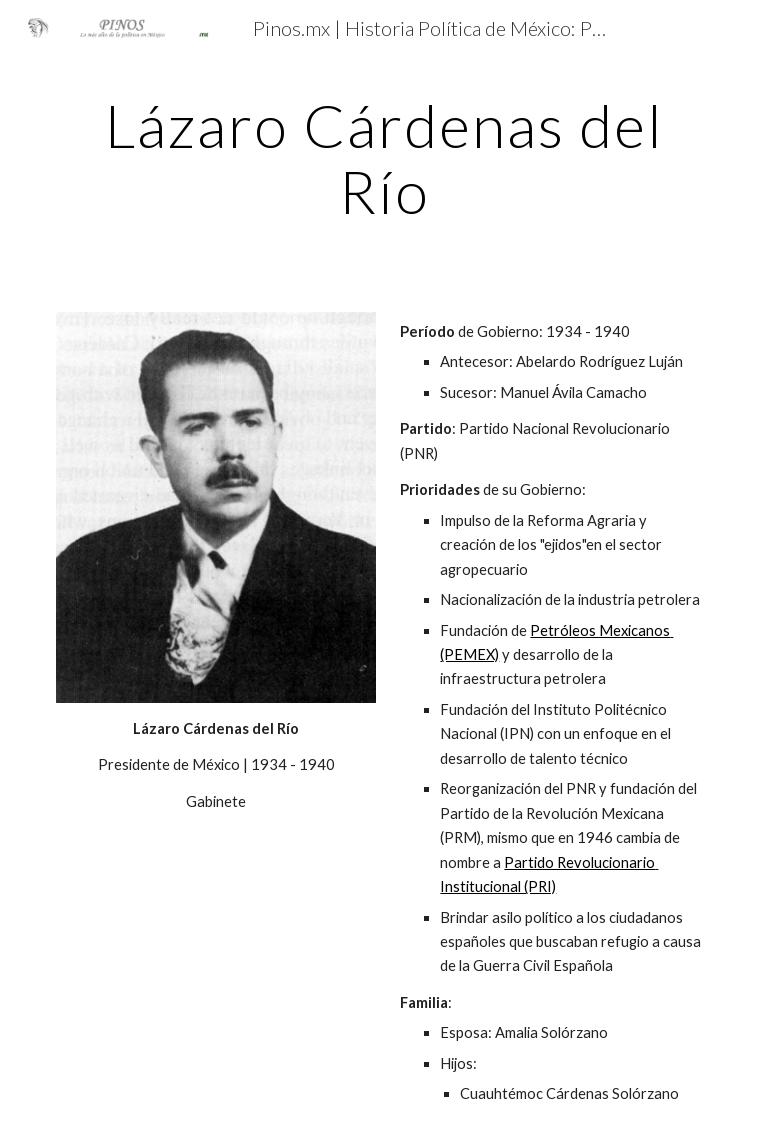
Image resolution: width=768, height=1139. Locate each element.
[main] (383, 158)
